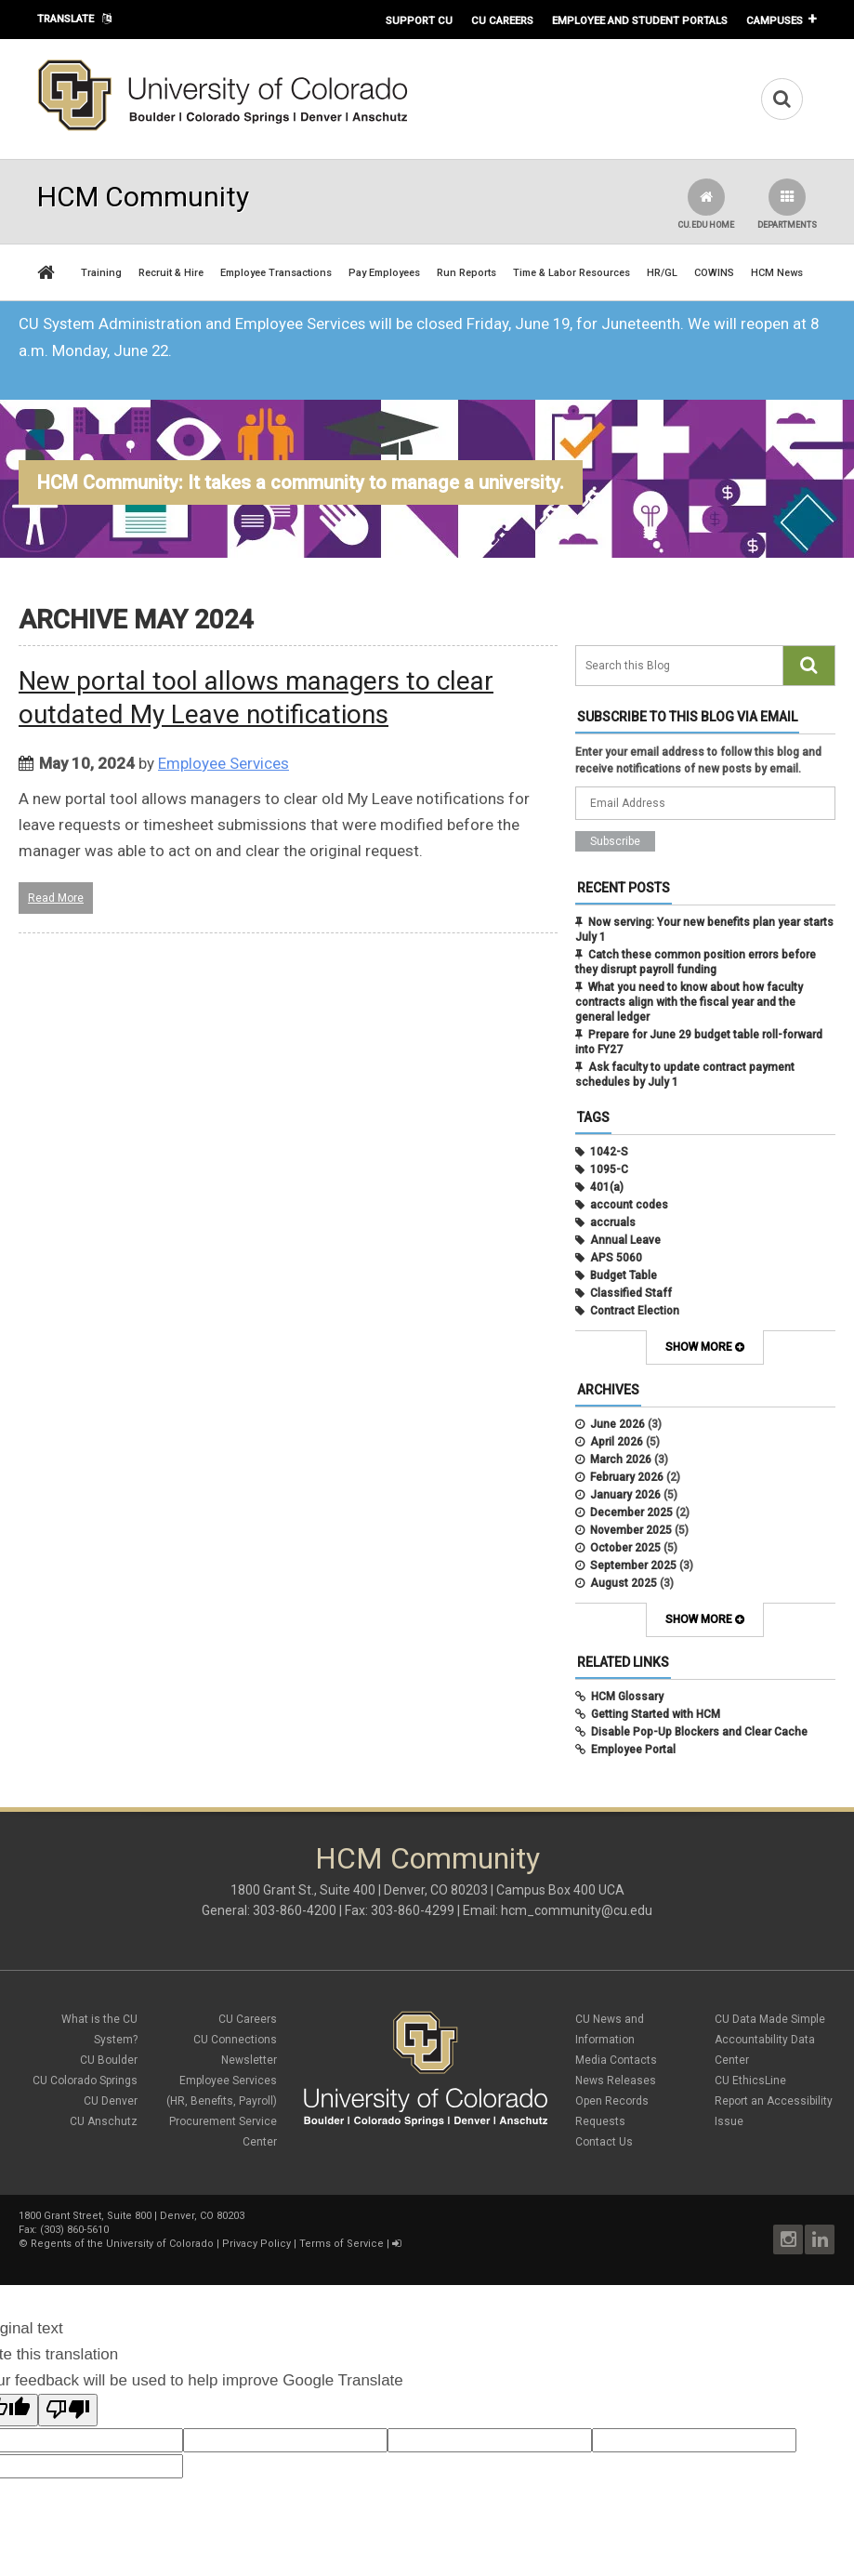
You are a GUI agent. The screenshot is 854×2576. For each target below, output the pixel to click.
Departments (787, 204)
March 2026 (620, 1459)
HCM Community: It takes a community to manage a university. (300, 482)
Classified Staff (631, 1293)
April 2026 (616, 1441)
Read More (56, 898)
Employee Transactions (276, 273)
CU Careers (502, 20)
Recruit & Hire (171, 273)
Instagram (788, 2239)
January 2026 (625, 1494)
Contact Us (604, 2141)
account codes (629, 1204)
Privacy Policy (256, 2244)
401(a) (607, 1187)
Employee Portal (633, 1749)
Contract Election (634, 1310)
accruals (613, 1222)
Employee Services (223, 763)
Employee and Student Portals (640, 20)
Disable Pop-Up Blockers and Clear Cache (699, 1731)
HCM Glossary (627, 1696)
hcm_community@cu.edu (576, 1910)
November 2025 (631, 1530)
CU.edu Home (705, 204)
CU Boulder (109, 2060)
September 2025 (633, 1565)
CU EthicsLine (750, 2080)
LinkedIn (819, 2239)
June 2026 (617, 1424)
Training (101, 273)
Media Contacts (616, 2060)
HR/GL (662, 273)
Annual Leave (625, 1240)
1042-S (609, 1151)
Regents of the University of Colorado (122, 2244)
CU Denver (111, 2100)
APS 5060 (616, 1257)
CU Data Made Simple (770, 2019)
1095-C (609, 1169)
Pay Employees (384, 273)
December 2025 (631, 1512)
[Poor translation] (68, 2410)
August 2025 (623, 1583)
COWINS (714, 273)
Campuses (774, 20)
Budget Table (623, 1275)
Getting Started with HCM (655, 1714)
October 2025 (625, 1547)
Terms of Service (341, 2244)
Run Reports (466, 273)
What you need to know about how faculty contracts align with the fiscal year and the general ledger (689, 1002)
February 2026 (626, 1477)
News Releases (615, 2080)
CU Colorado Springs (85, 2080)
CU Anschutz (104, 2121)
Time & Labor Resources (571, 273)
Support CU (419, 20)
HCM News (777, 273)
